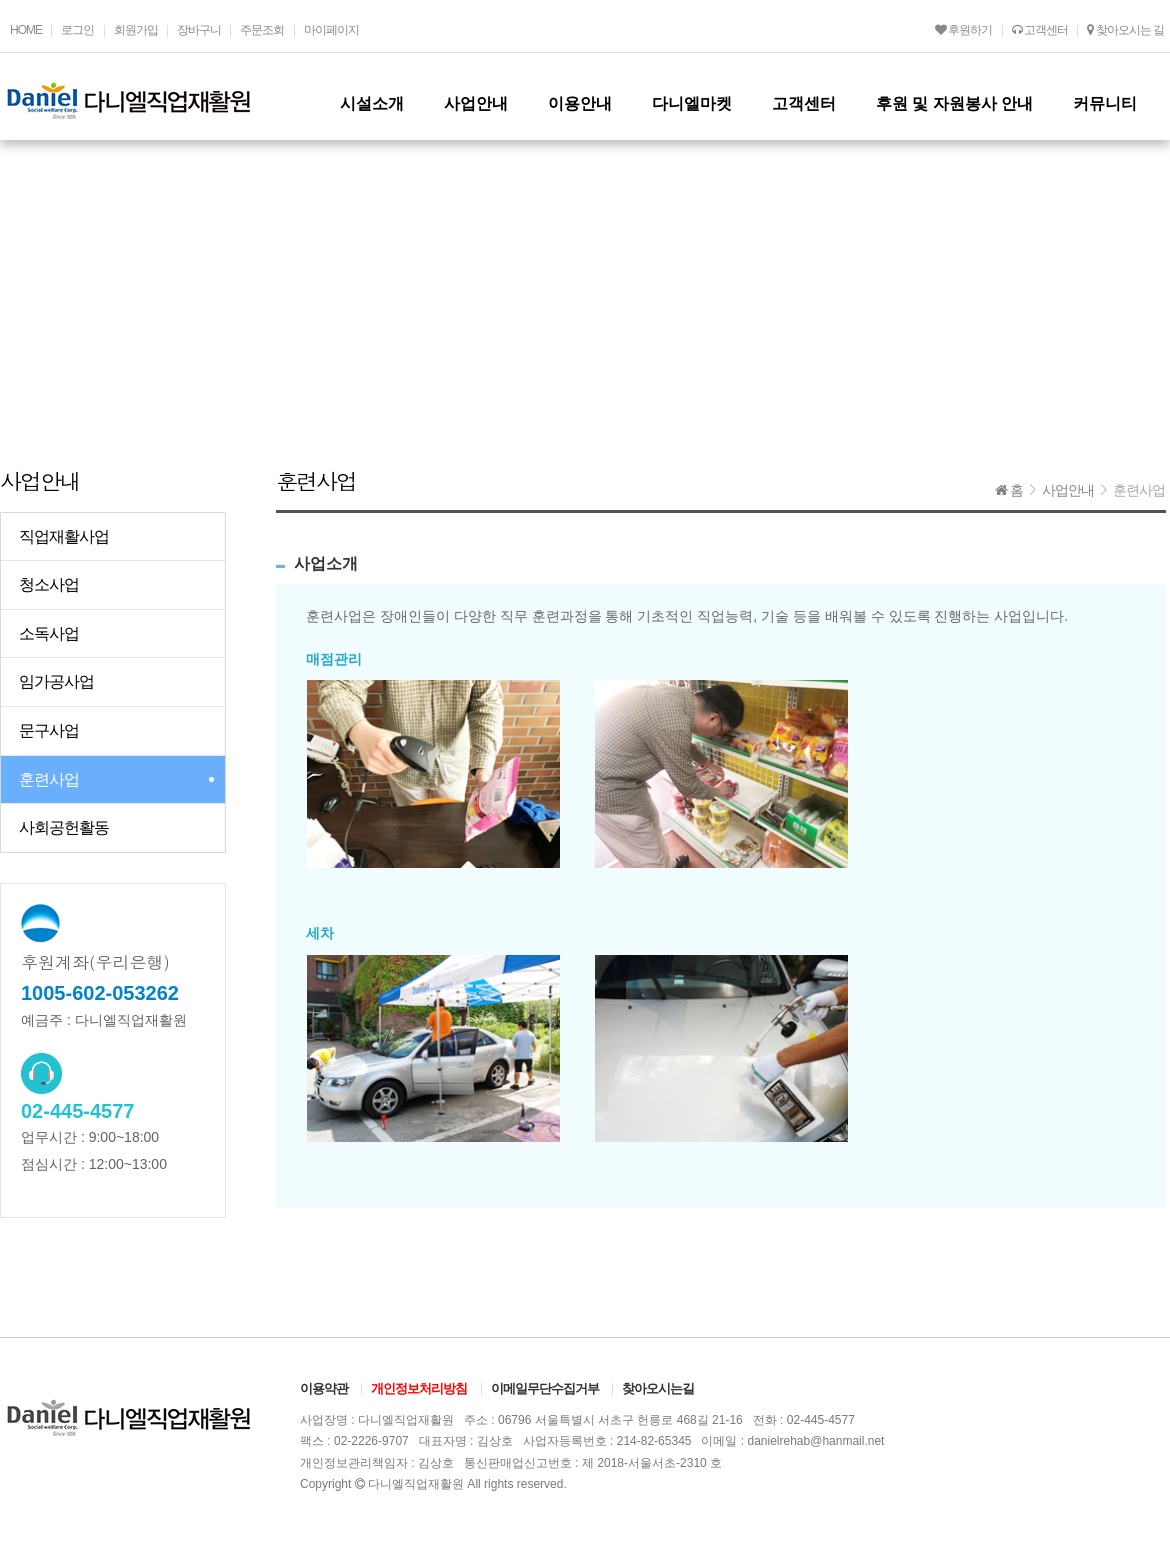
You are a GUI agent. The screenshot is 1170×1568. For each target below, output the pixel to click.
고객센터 (1040, 30)
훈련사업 (49, 779)
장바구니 (199, 30)
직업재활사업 (64, 536)
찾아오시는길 (658, 1388)
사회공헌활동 (64, 827)
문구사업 (49, 730)
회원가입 (136, 30)
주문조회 (262, 30)
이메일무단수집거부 (545, 1388)
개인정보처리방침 (419, 1388)
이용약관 (324, 1388)
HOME (26, 30)
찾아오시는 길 (1125, 30)
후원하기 (963, 30)
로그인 (77, 30)
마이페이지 (331, 30)
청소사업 (49, 584)
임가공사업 (56, 681)
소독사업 (49, 633)
